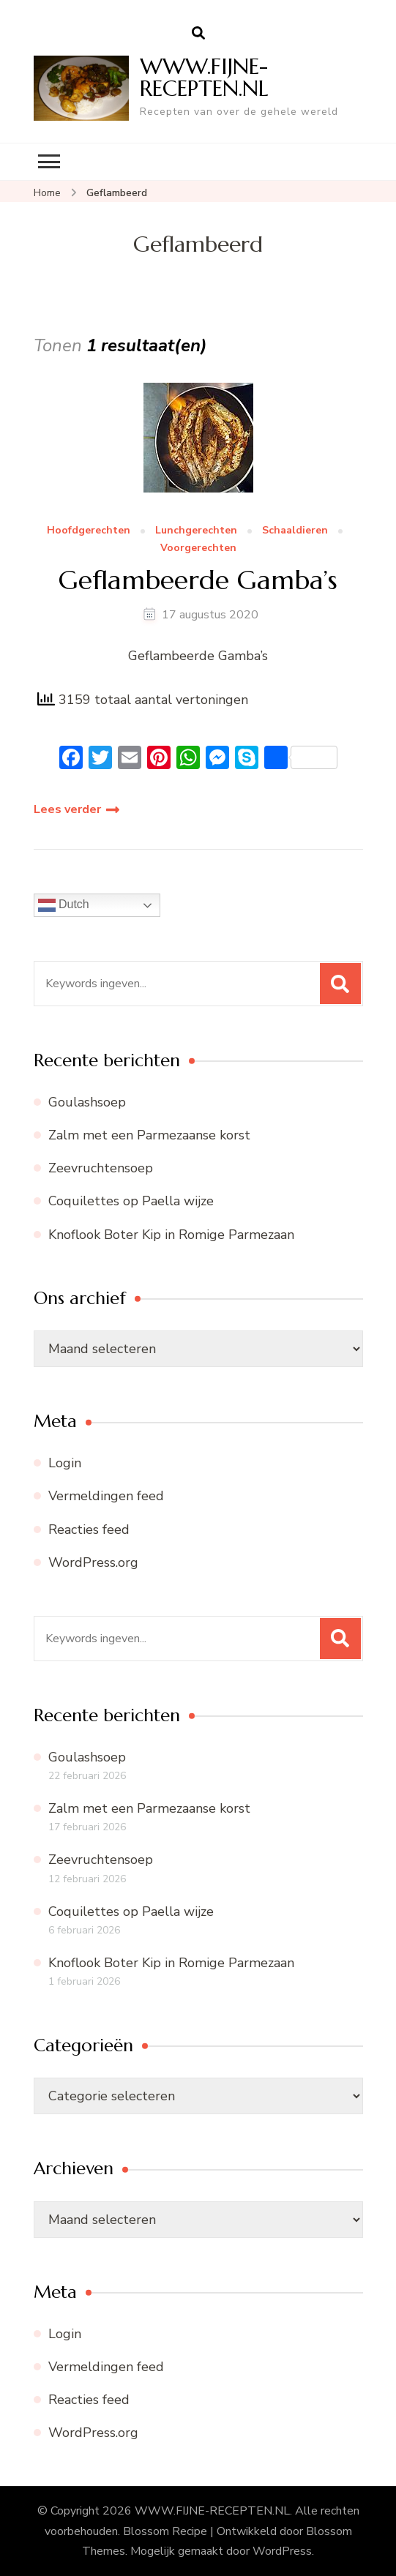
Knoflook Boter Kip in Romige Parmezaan (171, 1234)
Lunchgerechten (196, 530)
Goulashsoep (87, 1102)
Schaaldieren (295, 530)
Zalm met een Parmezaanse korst (149, 1135)
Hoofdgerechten (88, 530)
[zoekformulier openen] (198, 33)
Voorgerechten (198, 548)
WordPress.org (93, 1562)
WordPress (282, 2551)
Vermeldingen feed (106, 1496)
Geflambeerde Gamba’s (198, 580)
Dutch (63, 905)
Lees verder (67, 809)
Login (64, 1463)
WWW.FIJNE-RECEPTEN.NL (204, 77)
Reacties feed (89, 1529)
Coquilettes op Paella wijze (131, 1201)
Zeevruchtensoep (100, 1168)
